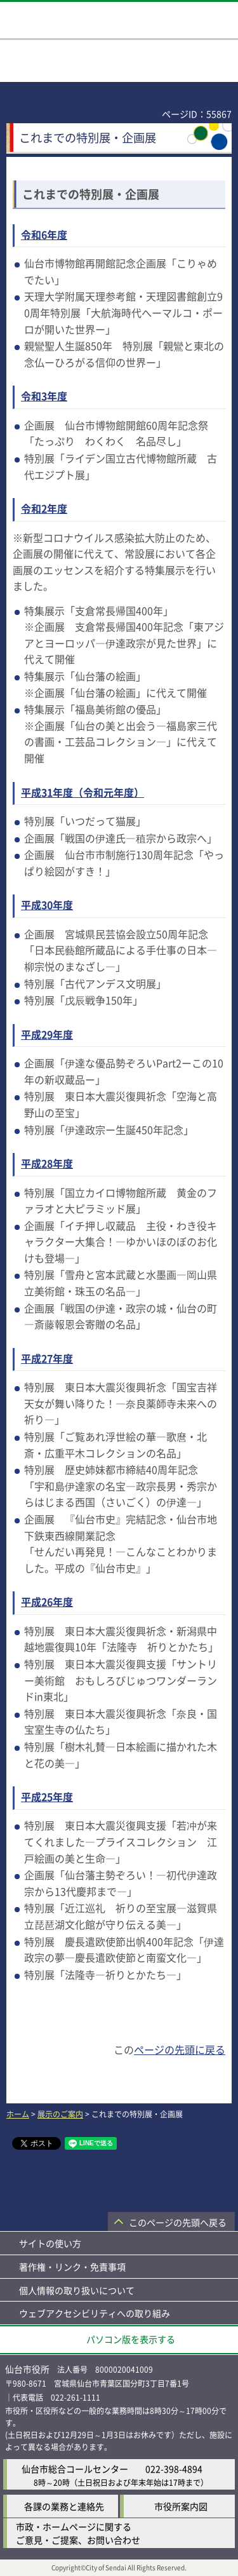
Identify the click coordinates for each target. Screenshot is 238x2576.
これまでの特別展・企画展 (90, 193)
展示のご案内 (60, 2113)
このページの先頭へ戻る (178, 2222)
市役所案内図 (181, 2506)
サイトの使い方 (50, 2243)
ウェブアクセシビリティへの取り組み (94, 2313)
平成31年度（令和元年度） (82, 792)
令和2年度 (44, 508)
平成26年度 (47, 1601)
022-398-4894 (173, 2468)
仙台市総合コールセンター (75, 2468)
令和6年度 (44, 234)
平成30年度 (47, 904)
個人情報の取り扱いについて (77, 2290)
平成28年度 (47, 1163)
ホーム (17, 2113)
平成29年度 (47, 1034)
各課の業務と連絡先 (64, 2506)
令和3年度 (44, 395)
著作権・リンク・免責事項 (72, 2266)
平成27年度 (47, 1358)
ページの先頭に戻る (179, 2049)
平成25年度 (47, 1796)
